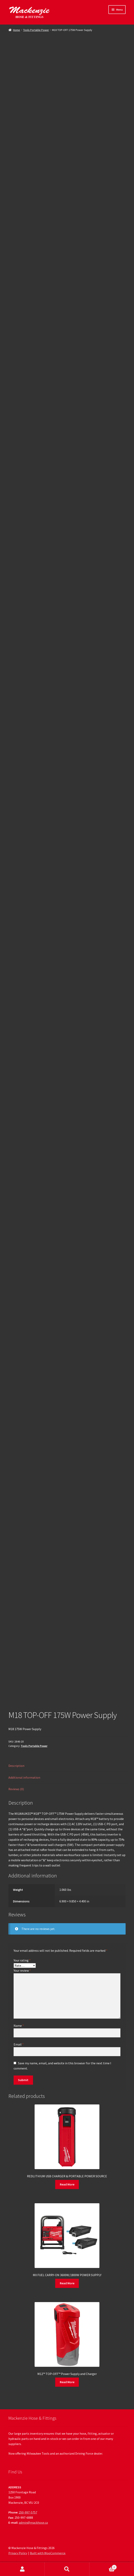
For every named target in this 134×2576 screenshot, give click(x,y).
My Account (22, 2569)
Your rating (22, 1960)
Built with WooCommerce (47, 2553)
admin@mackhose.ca (33, 2522)
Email (19, 2044)
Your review (22, 1970)
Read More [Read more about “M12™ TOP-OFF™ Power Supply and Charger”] (67, 2382)
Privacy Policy (17, 2553)
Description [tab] (16, 1766)
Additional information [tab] (24, 1777)
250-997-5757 (28, 2512)
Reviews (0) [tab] (16, 1789)
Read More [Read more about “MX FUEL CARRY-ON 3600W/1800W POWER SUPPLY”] (67, 2283)
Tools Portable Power (36, 30)
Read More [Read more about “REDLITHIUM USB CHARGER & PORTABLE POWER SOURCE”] (67, 2184)
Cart (103, 2566)
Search (67, 2569)
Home (16, 30)
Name (19, 2026)
